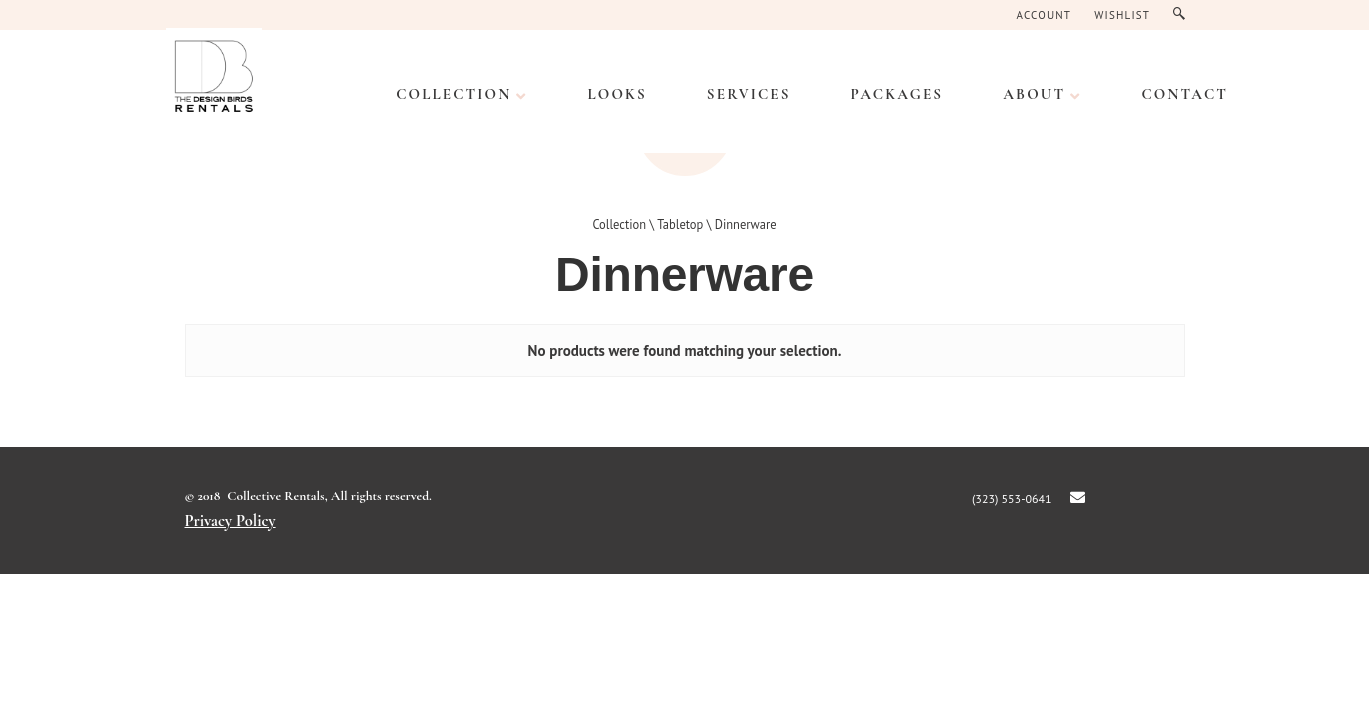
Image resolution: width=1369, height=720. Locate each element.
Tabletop (680, 224)
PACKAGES (897, 94)
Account (1044, 15)
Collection (453, 94)
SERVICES (749, 94)
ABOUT (1034, 94)
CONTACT (1184, 94)
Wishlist (1122, 15)
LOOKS (616, 94)
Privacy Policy (230, 521)
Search (1183, 14)
